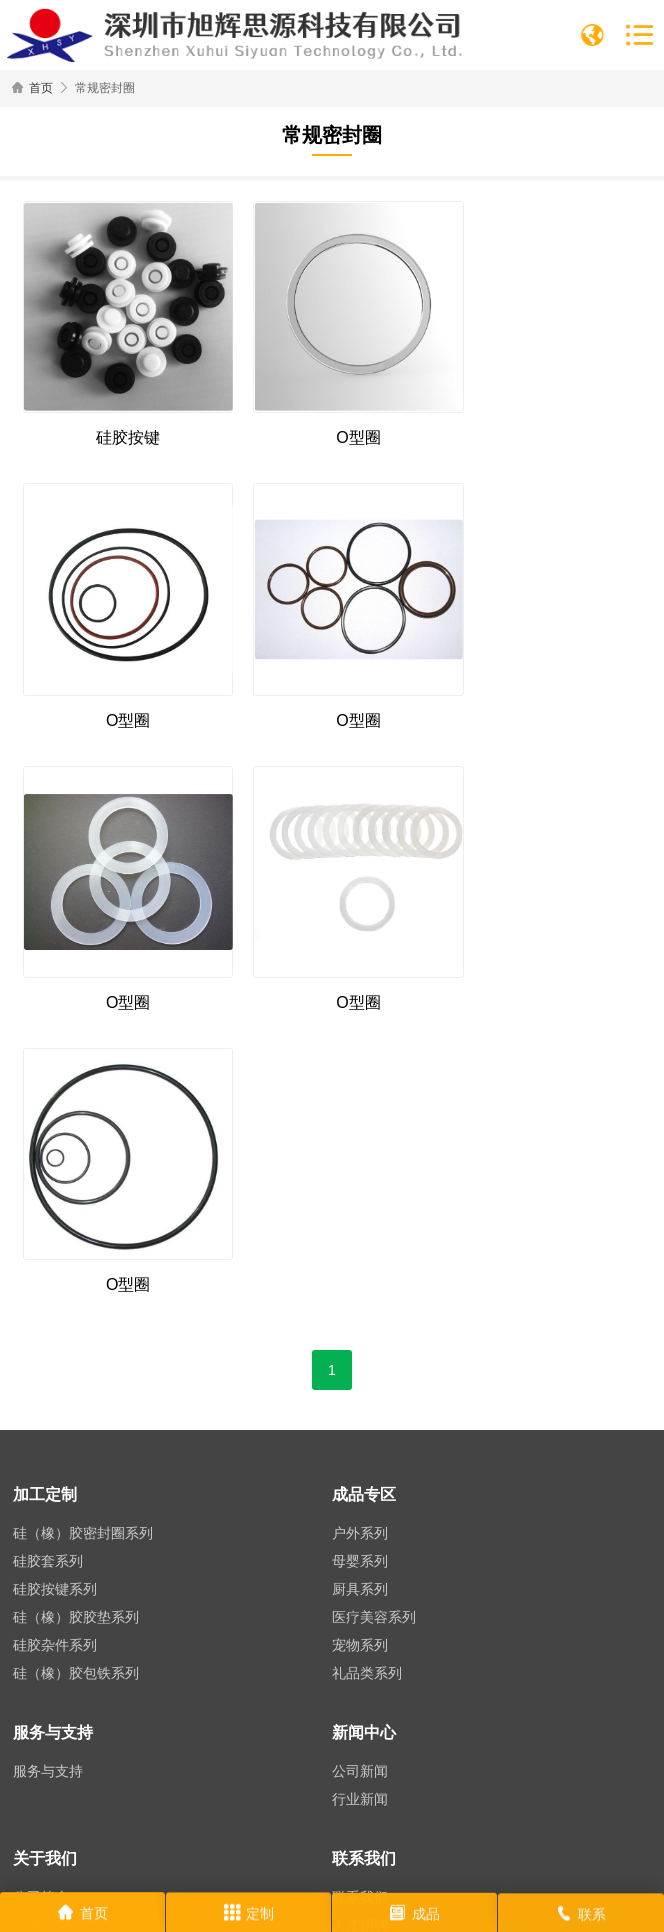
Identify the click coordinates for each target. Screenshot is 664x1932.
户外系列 (360, 1198)
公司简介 (41, 1562)
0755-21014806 (118, 1713)
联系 (581, 1918)
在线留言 (360, 1618)
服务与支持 (48, 1436)
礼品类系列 (367, 1338)
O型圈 (332, 420)
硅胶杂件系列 (55, 1310)
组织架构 (41, 1590)
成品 (415, 1917)
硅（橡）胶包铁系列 (76, 1338)
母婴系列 (360, 1226)
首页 (41, 88)
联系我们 (360, 1562)
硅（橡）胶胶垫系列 (76, 1282)
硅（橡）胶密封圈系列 (83, 1198)
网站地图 (597, 1883)
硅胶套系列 (48, 1226)
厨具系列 (360, 1254)
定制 (249, 1916)
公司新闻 (360, 1436)
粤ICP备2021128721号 (493, 1883)
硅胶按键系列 (55, 1254)
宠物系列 (360, 1310)
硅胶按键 (119, 420)
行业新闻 (360, 1464)
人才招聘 (360, 1590)
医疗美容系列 (374, 1282)
